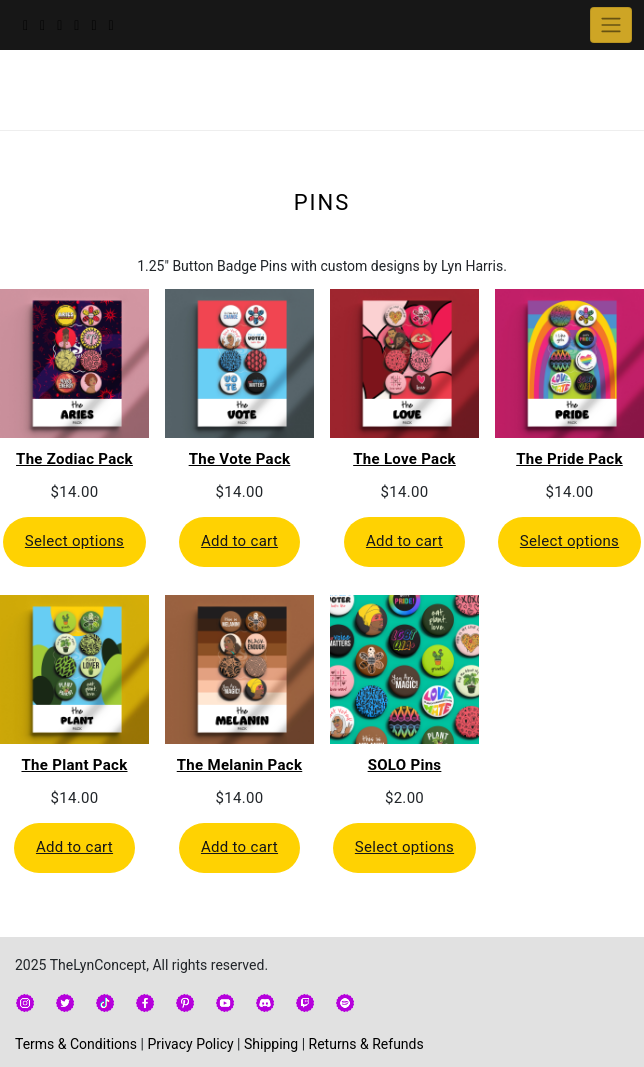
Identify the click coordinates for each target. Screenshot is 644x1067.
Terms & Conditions (76, 1044)
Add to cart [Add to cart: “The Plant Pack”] (74, 847)
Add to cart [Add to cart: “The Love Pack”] (404, 541)
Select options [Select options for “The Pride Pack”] (569, 541)
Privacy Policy (190, 1044)
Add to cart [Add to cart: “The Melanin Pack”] (239, 847)
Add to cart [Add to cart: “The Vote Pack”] (239, 541)
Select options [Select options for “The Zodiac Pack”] (74, 541)
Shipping (271, 1044)
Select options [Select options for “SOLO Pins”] (404, 847)
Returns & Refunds (366, 1044)
